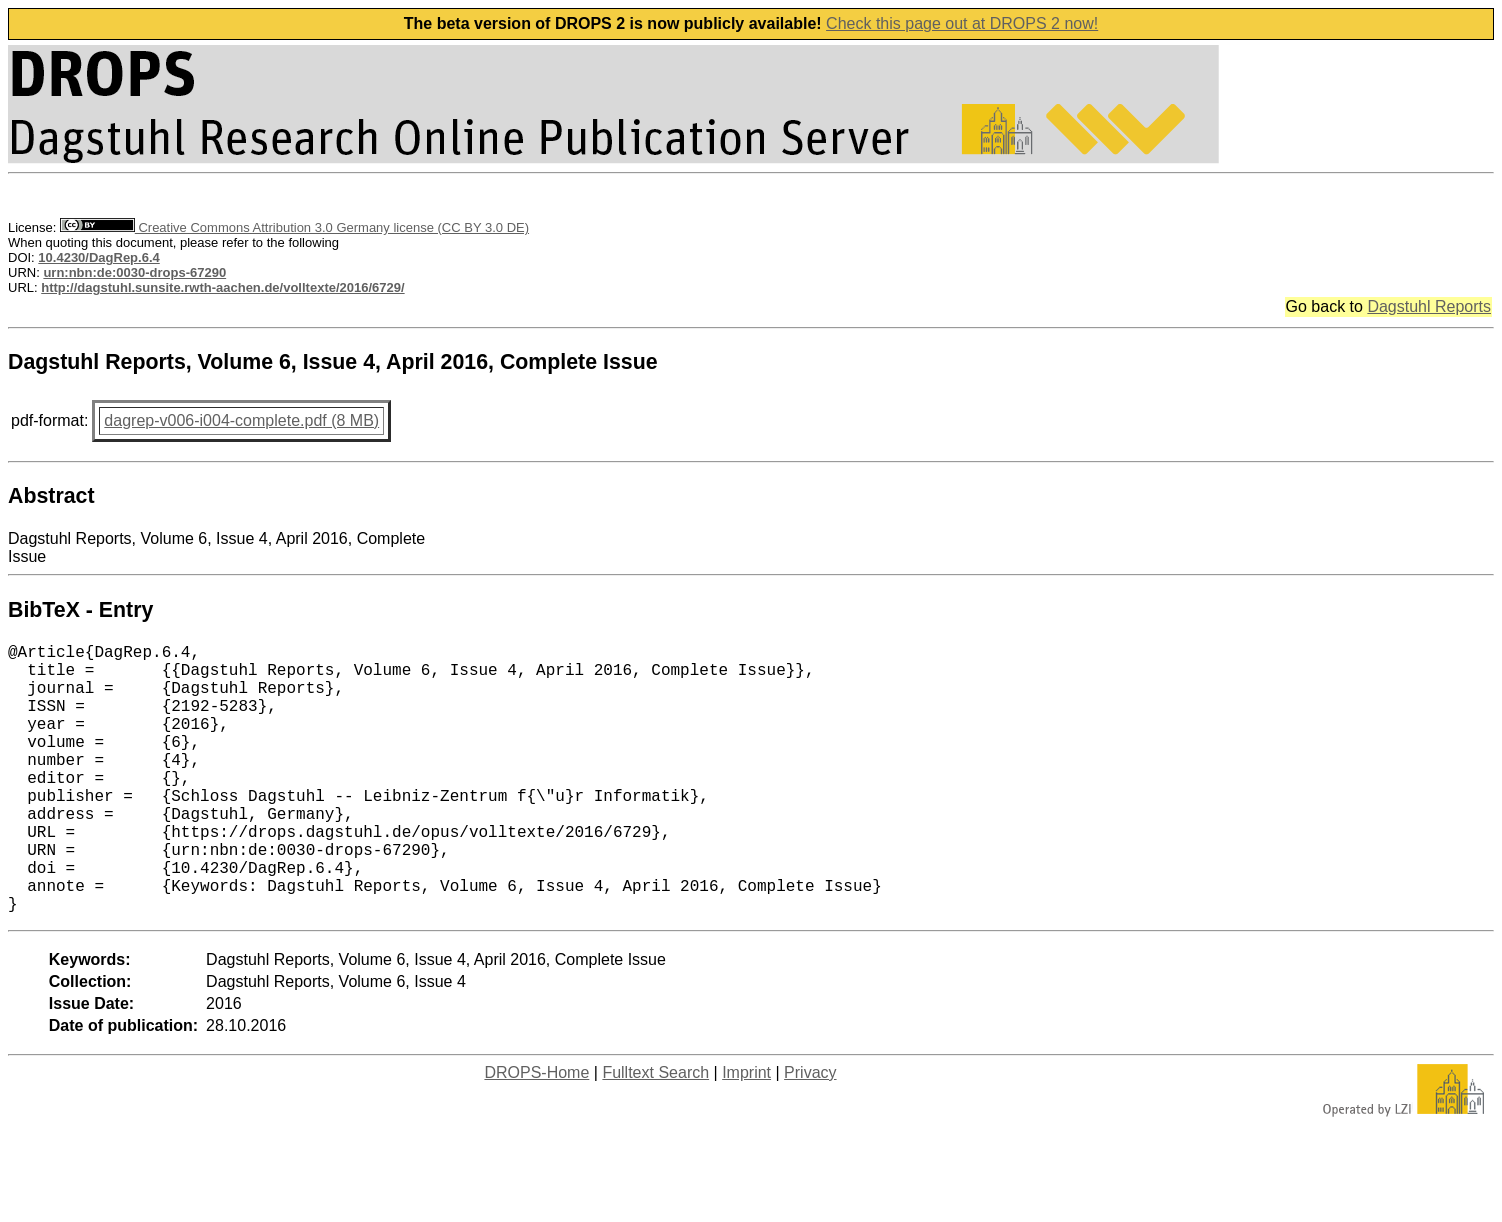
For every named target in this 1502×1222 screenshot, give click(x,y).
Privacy (810, 1132)
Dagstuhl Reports (1429, 306)
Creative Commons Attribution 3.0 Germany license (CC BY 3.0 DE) (294, 227)
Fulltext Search (655, 1132)
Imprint (746, 1132)
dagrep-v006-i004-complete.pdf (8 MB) (241, 420)
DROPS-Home (536, 1132)
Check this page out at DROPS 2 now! (962, 23)
